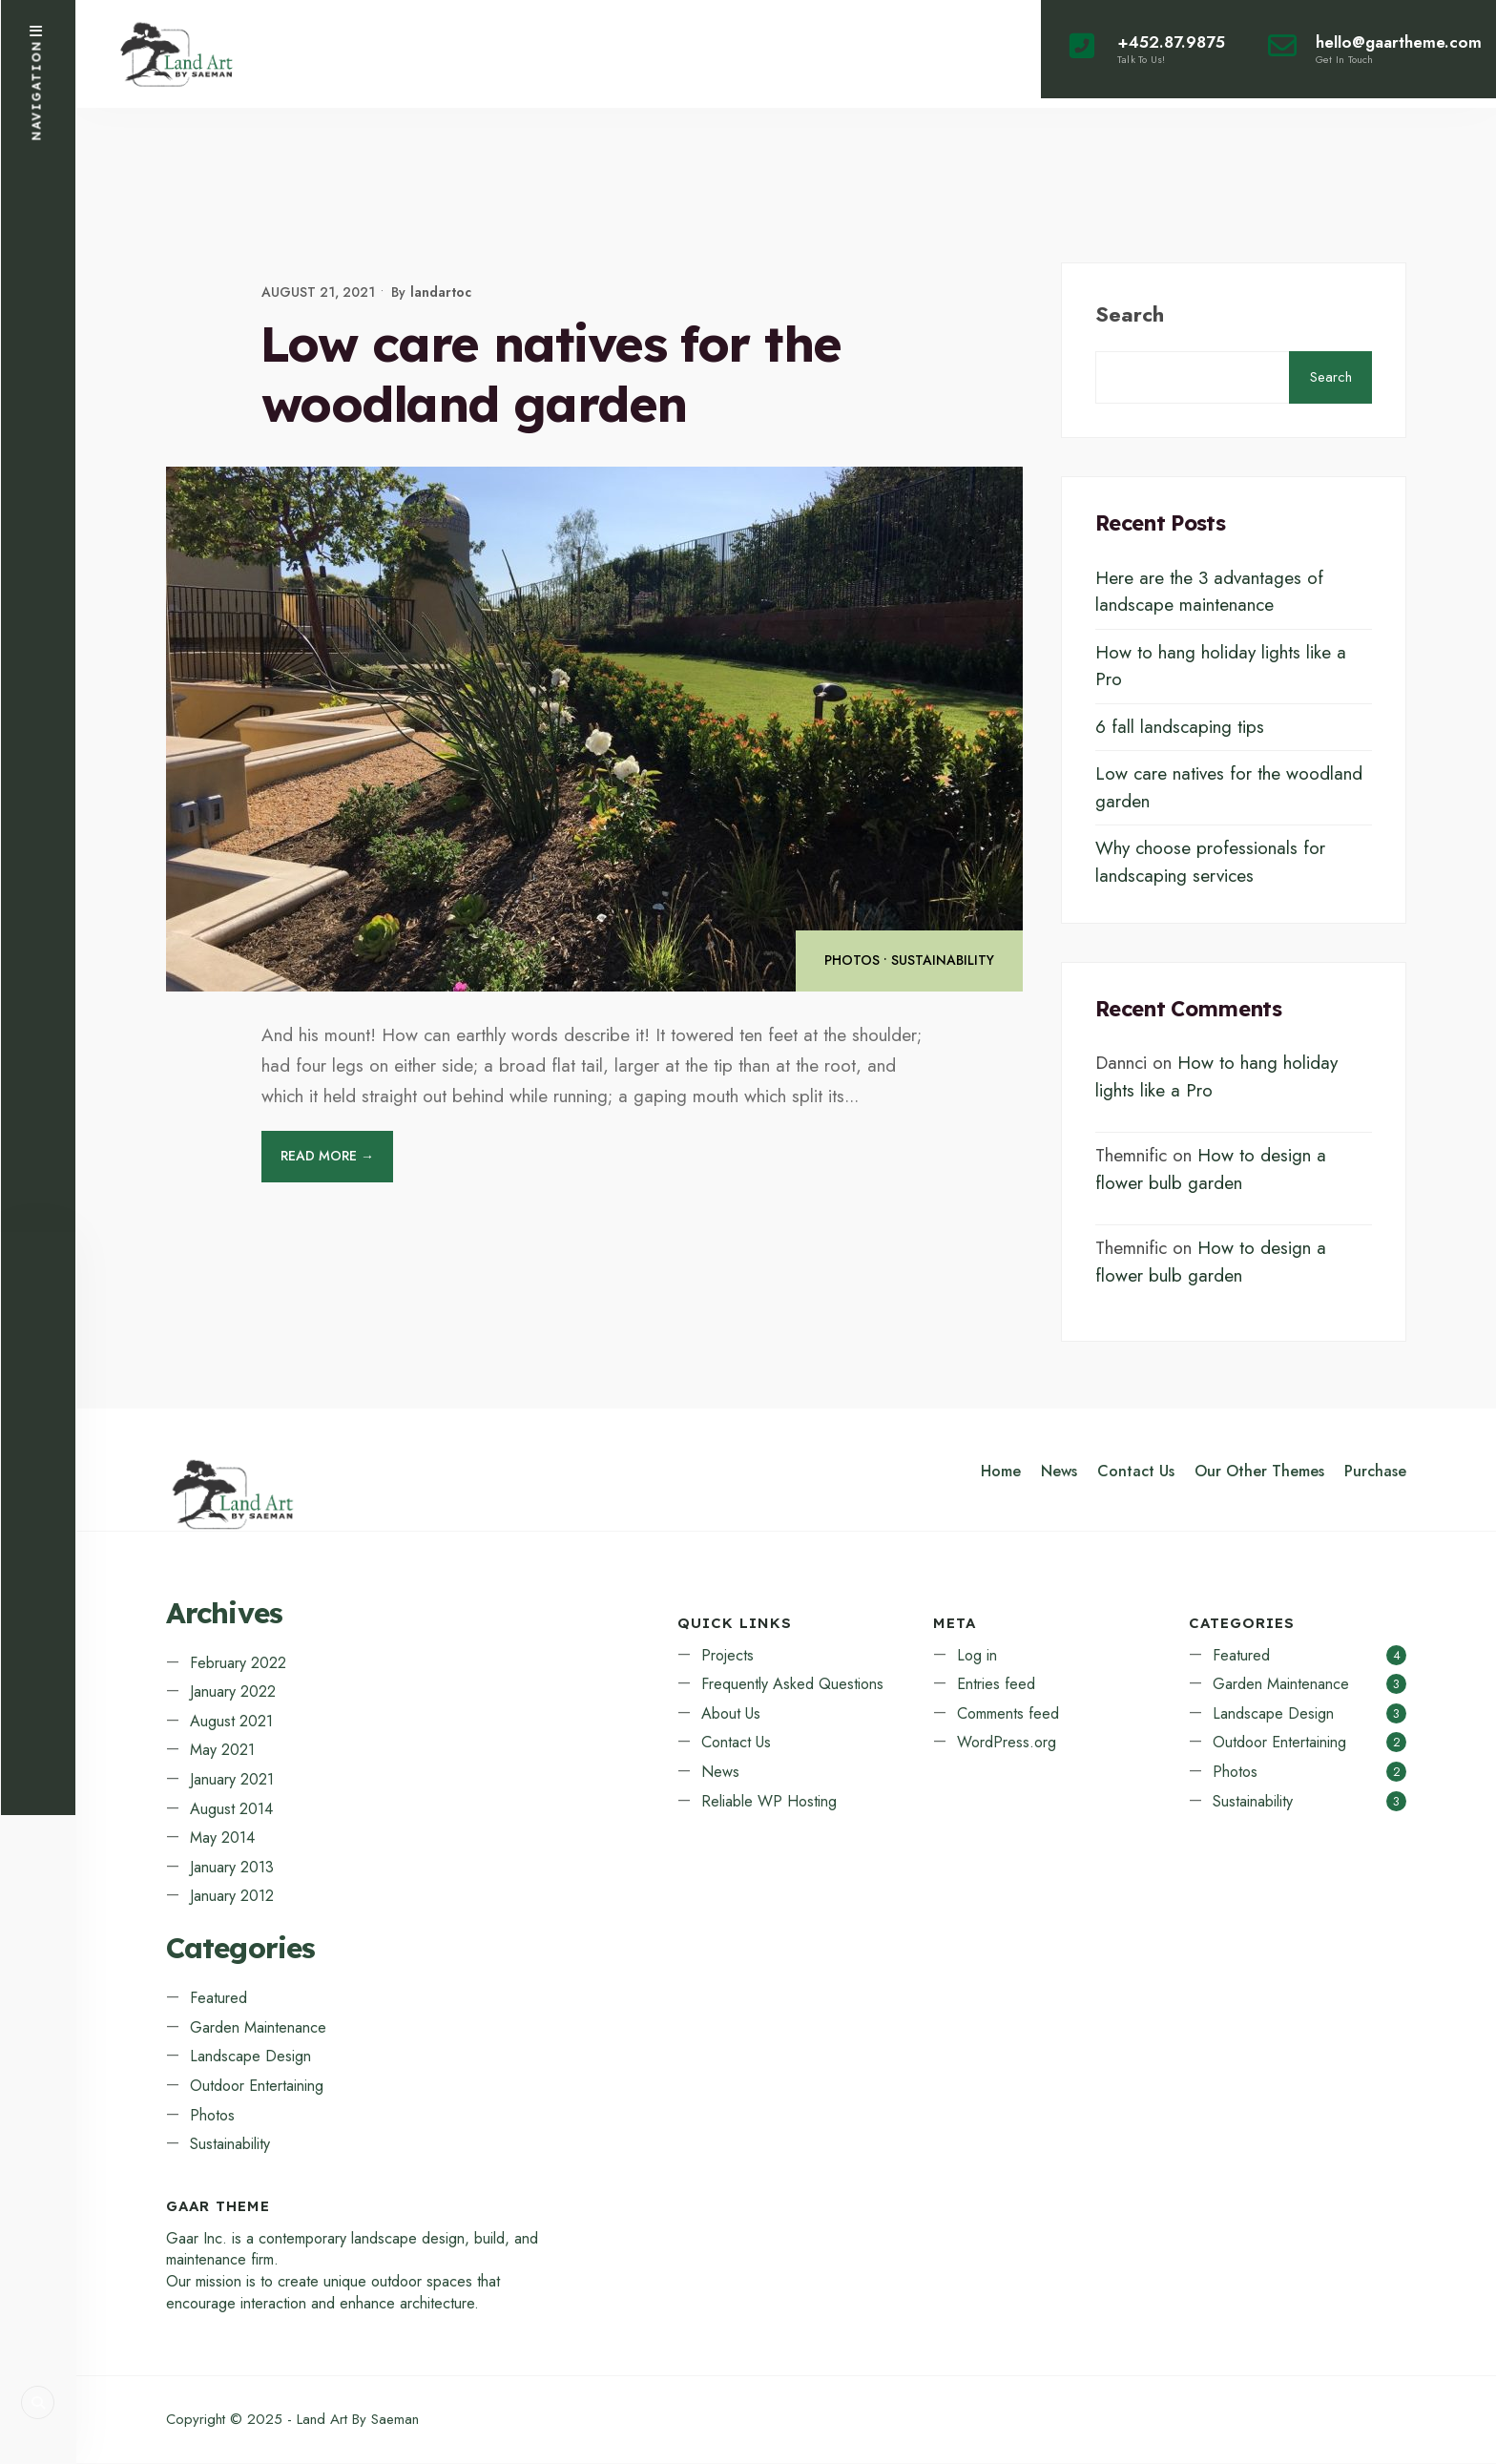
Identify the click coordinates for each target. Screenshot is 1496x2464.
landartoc (440, 292)
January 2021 (232, 1780)
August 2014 (231, 1809)
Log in (977, 1655)
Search (1129, 314)
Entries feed (996, 1685)
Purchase (1375, 1472)
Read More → (327, 1156)
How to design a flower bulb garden (1210, 1170)
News (1059, 1472)
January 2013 (232, 1868)
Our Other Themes (1259, 1472)
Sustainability (942, 961)
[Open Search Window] (37, 2402)
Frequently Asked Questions (792, 1685)
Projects (727, 1655)
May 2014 (222, 1838)
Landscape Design (250, 2057)
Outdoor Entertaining (256, 2087)
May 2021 (222, 1751)
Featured (218, 1999)
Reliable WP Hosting (769, 1801)
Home (1001, 1472)
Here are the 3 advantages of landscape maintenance (1209, 591)
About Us (730, 1714)
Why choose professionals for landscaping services (1210, 862)
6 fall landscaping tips (1179, 727)
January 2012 (232, 1897)
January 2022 (233, 1692)
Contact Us (1135, 1472)
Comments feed (1008, 1714)
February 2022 (238, 1663)
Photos (852, 961)
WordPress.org (1006, 1743)
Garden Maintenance (258, 2027)
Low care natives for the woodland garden (551, 373)
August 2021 (231, 1722)
